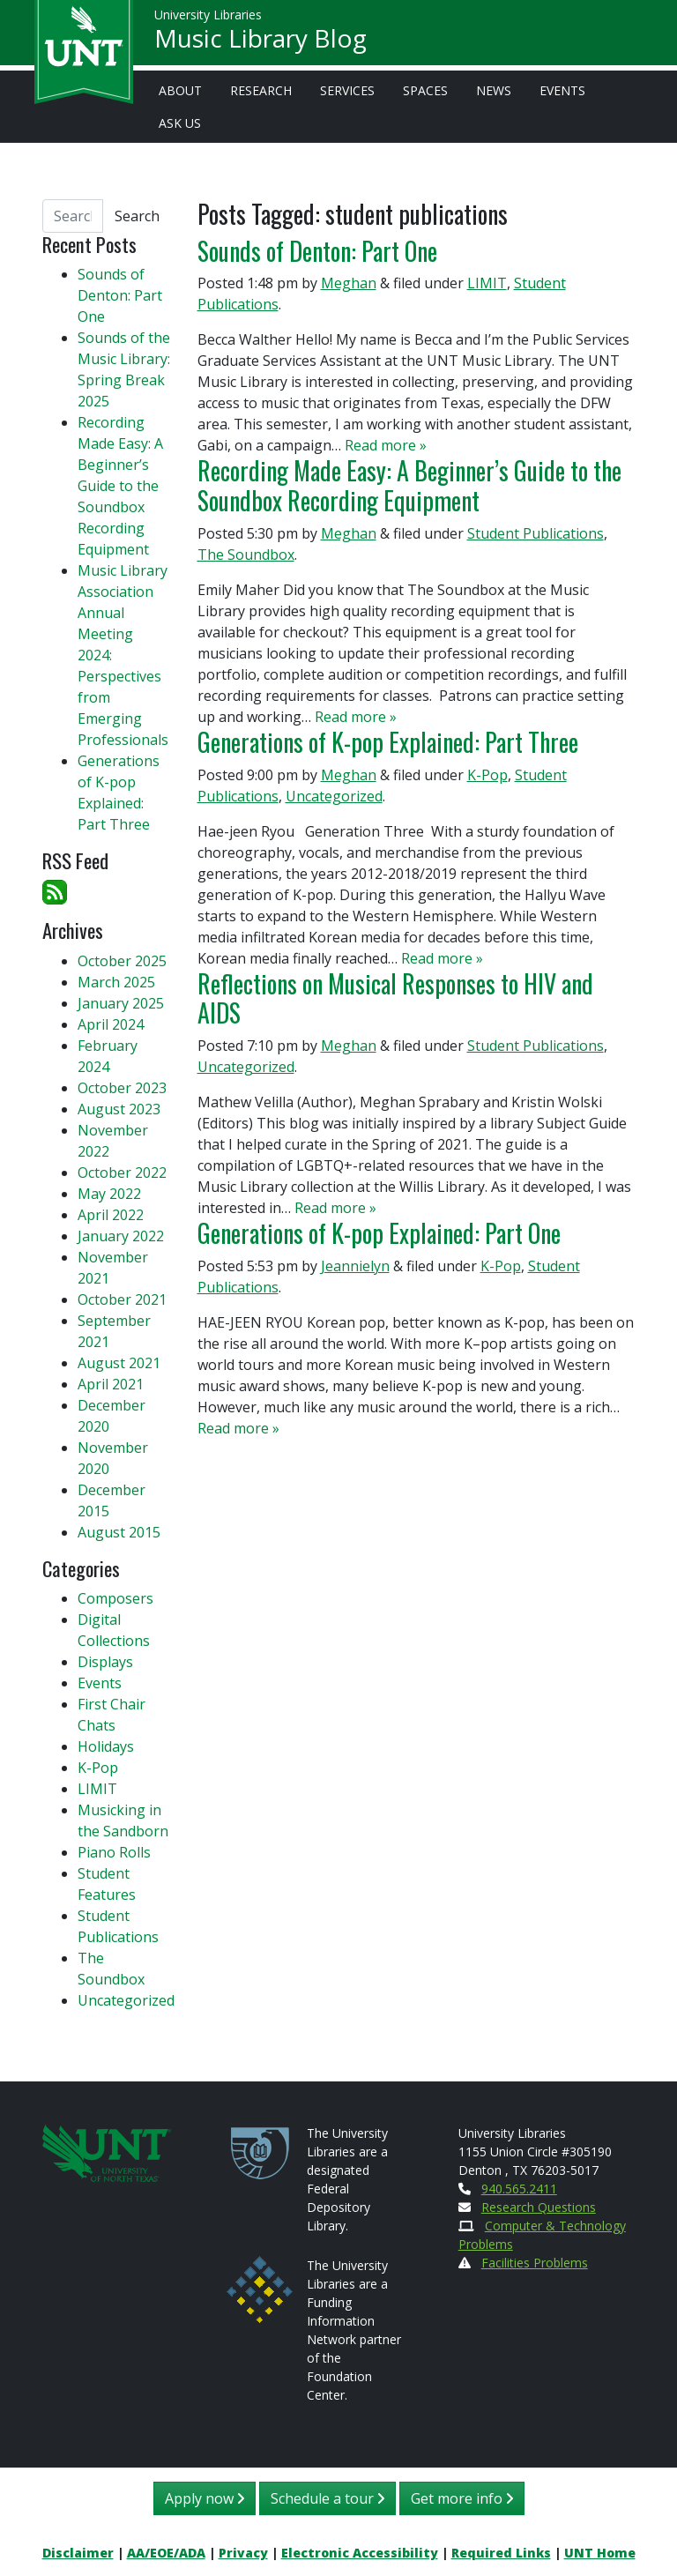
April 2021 (111, 1384)
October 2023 (122, 1088)
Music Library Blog (260, 40)
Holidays (106, 1746)
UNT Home (600, 2552)
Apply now (204, 2498)
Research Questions (538, 2207)
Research (261, 90)
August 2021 (119, 1363)
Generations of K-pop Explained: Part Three (387, 741)
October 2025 (122, 961)
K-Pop (487, 775)
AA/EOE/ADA (166, 2552)
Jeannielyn (355, 1266)
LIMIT (487, 283)
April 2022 (111, 1215)
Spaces (425, 90)
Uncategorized (334, 796)
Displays (105, 1661)
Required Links (501, 2552)
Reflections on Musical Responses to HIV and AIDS (395, 997)
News (493, 90)
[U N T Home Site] (106, 2151)
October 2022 (122, 1172)
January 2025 (121, 1003)
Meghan (348, 283)
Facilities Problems (534, 2262)
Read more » (386, 445)
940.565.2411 (519, 2188)
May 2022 (109, 1193)
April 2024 (111, 1024)
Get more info (462, 2498)
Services (347, 90)
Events (562, 90)
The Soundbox (245, 554)
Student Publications (535, 533)
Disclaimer (78, 2552)
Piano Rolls (114, 1852)
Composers (115, 1598)
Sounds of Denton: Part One (320, 250)
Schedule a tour (327, 2498)
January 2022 (121, 1236)
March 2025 (116, 982)
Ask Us (180, 123)
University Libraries (208, 17)
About (180, 90)
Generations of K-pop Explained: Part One (379, 1232)
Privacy (243, 2552)
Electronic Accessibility (359, 2552)
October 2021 (122, 1299)
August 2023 (119, 1109)
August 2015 (119, 1532)
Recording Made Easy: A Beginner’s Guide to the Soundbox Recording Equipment (409, 484)
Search (137, 216)
